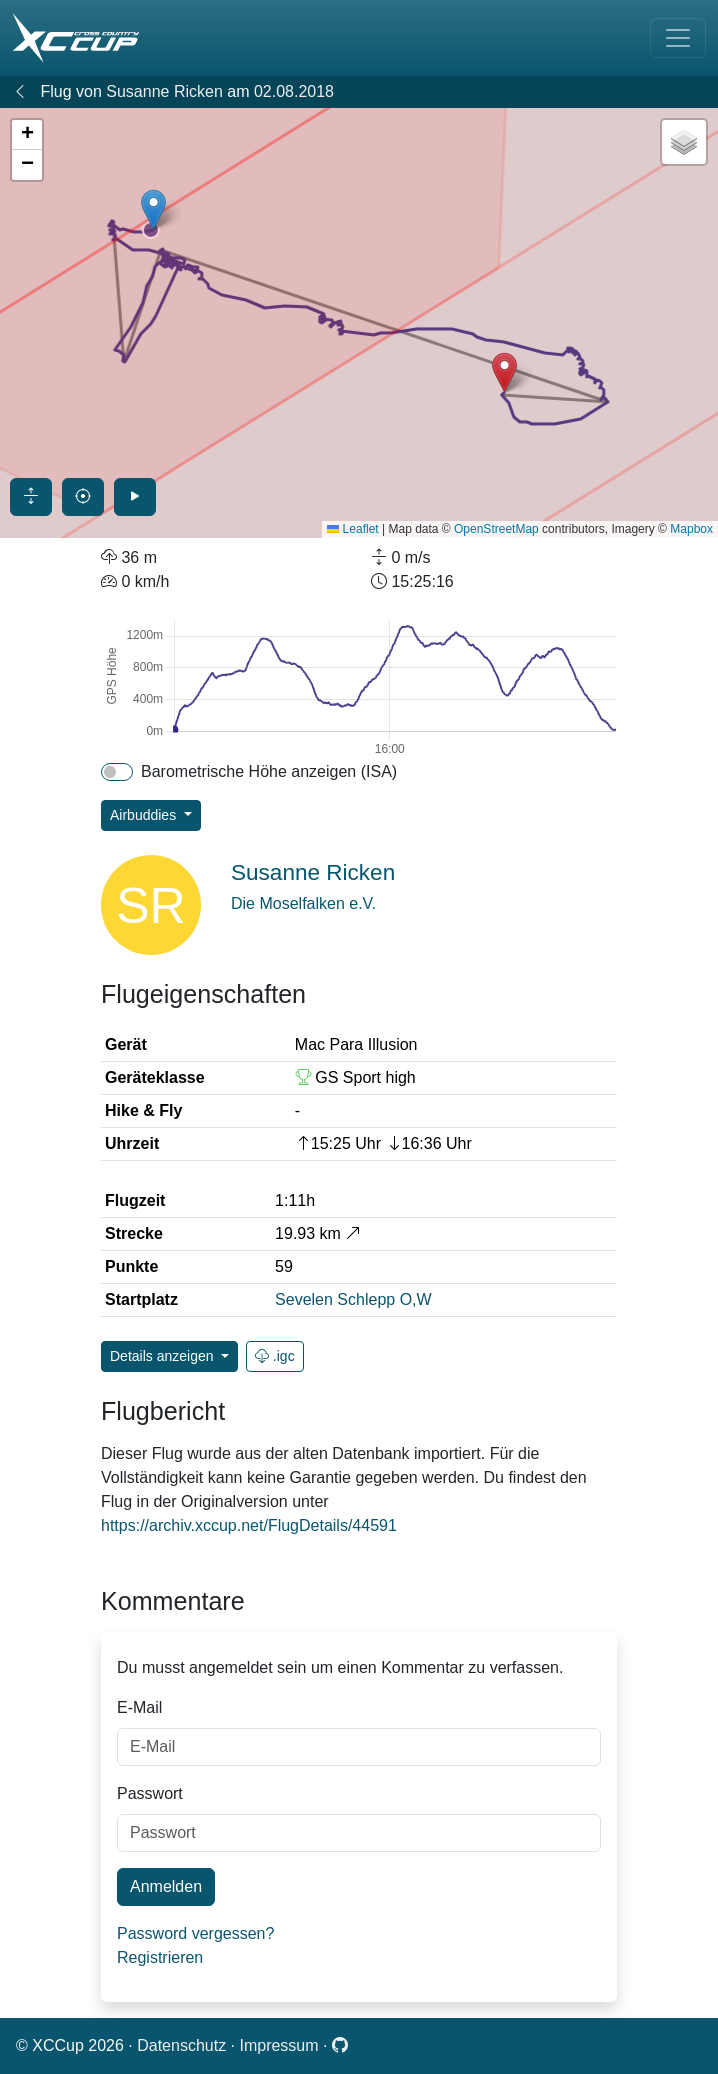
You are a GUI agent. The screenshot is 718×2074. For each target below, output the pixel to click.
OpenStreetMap (496, 529)
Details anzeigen (163, 1356)
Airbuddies (145, 815)
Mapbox (691, 529)
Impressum (281, 2045)
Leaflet (352, 529)
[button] (153, 209)
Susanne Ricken (164, 91)
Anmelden (166, 1886)
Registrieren (160, 1957)
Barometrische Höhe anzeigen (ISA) (269, 771)
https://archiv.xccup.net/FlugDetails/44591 (249, 1525)
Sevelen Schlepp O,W (353, 1299)
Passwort (150, 1793)
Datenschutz (183, 2045)
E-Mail (139, 1707)
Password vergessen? (195, 1933)
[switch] (117, 772)
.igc (275, 1356)
